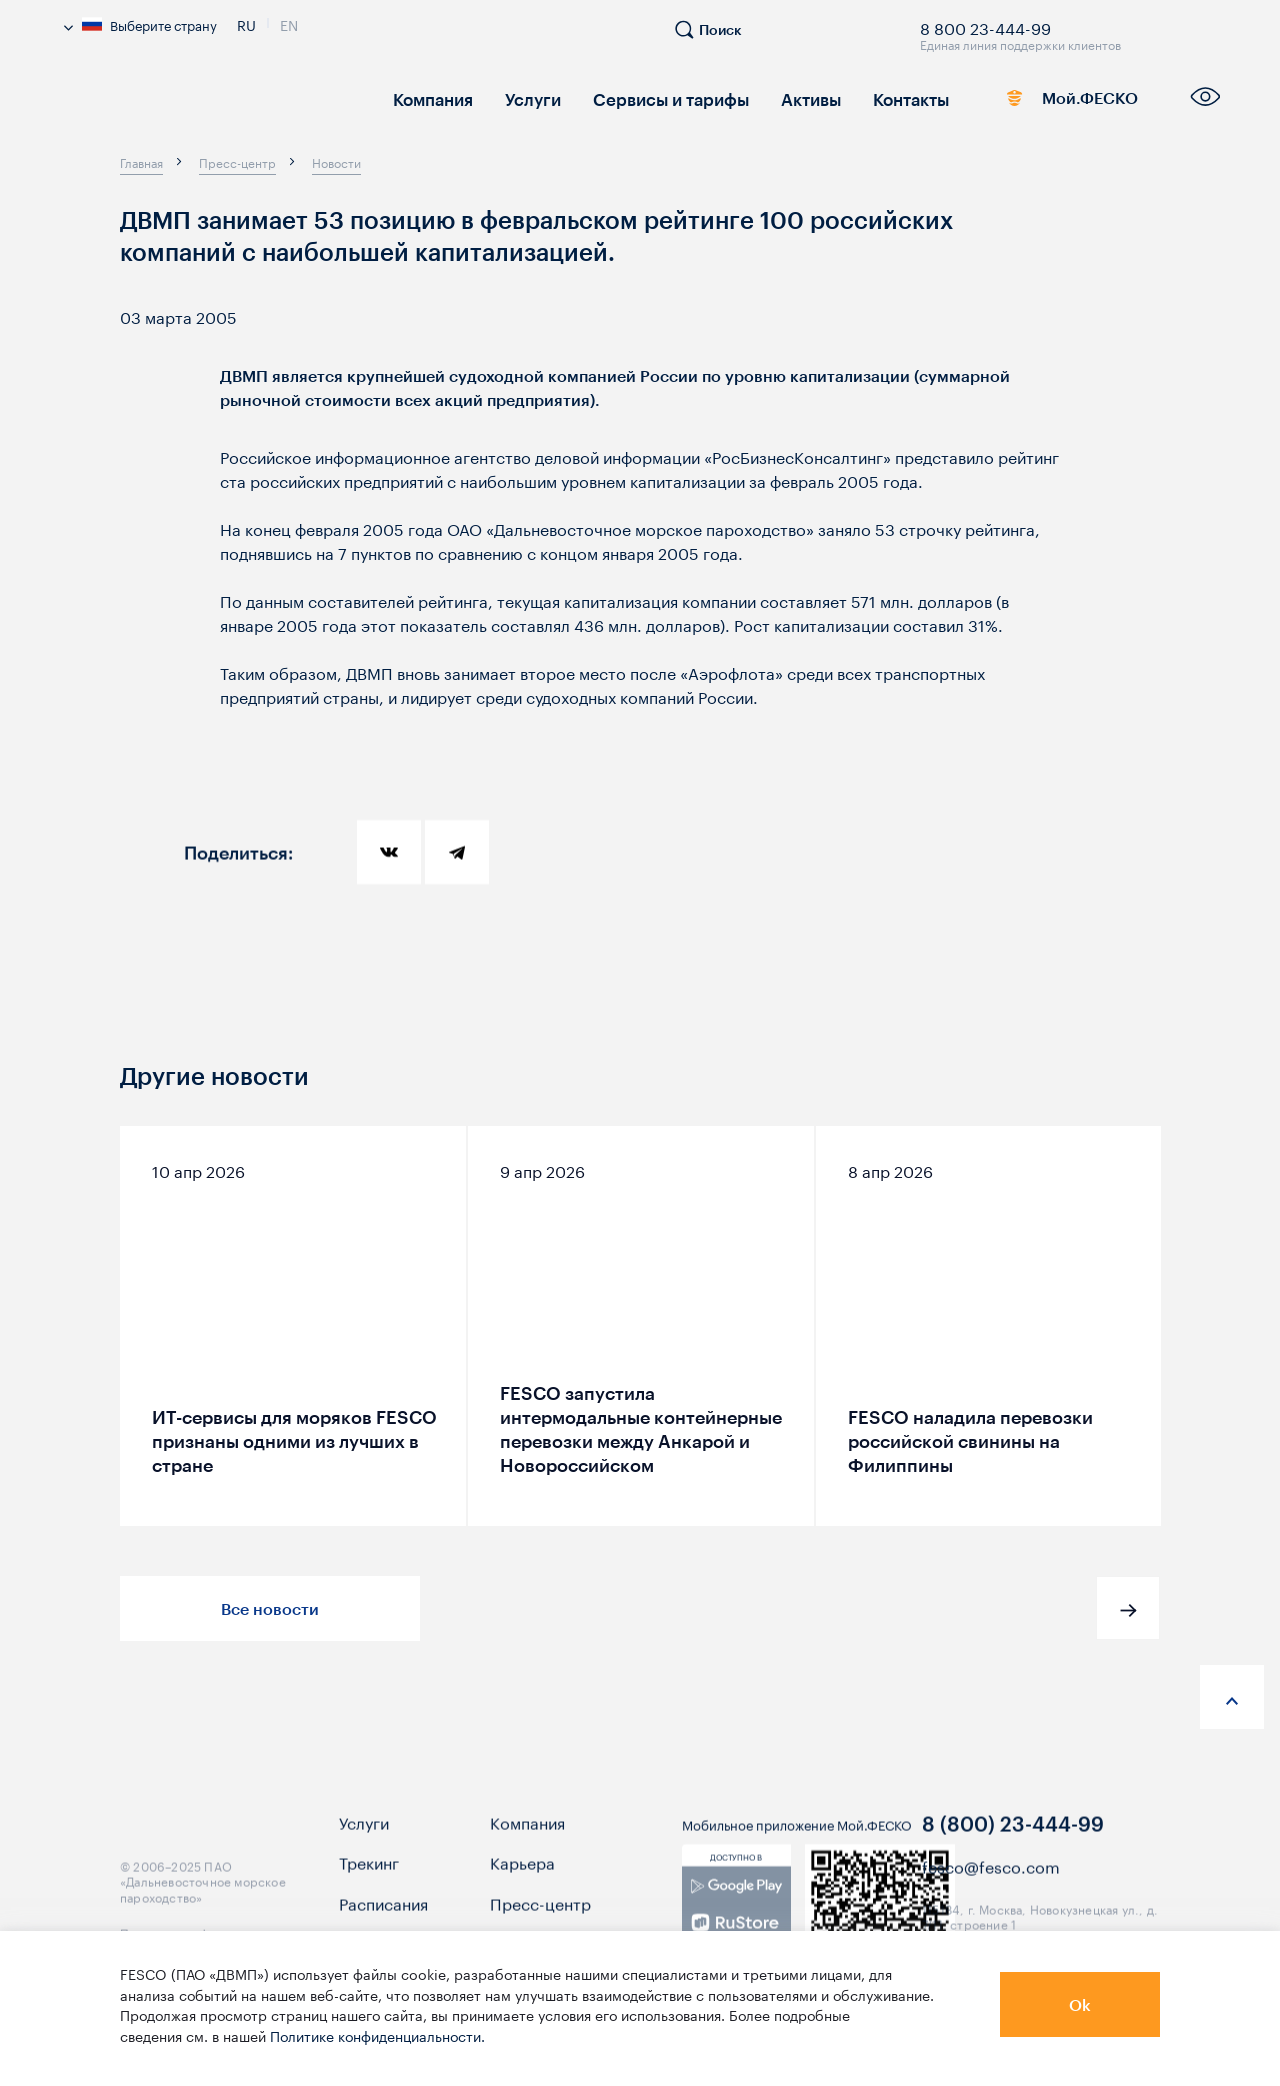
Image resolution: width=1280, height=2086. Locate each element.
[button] (1128, 1608)
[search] (718, 38)
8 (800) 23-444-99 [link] (1013, 1843)
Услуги (526, 97)
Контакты (890, 97)
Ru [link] (246, 23)
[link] (736, 1925)
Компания (430, 97)
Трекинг (369, 1882)
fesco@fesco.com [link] (991, 1885)
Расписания (383, 1922)
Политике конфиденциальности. (377, 2035)
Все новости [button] (270, 1608)
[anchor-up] (1232, 1697)
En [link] (289, 23)
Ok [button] (1080, 2004)
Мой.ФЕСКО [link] (1061, 102)
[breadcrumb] (141, 162)
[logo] (210, 104)
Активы (792, 97)
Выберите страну (140, 24)
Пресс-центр (540, 1922)
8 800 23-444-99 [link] (985, 25)
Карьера (522, 1882)
